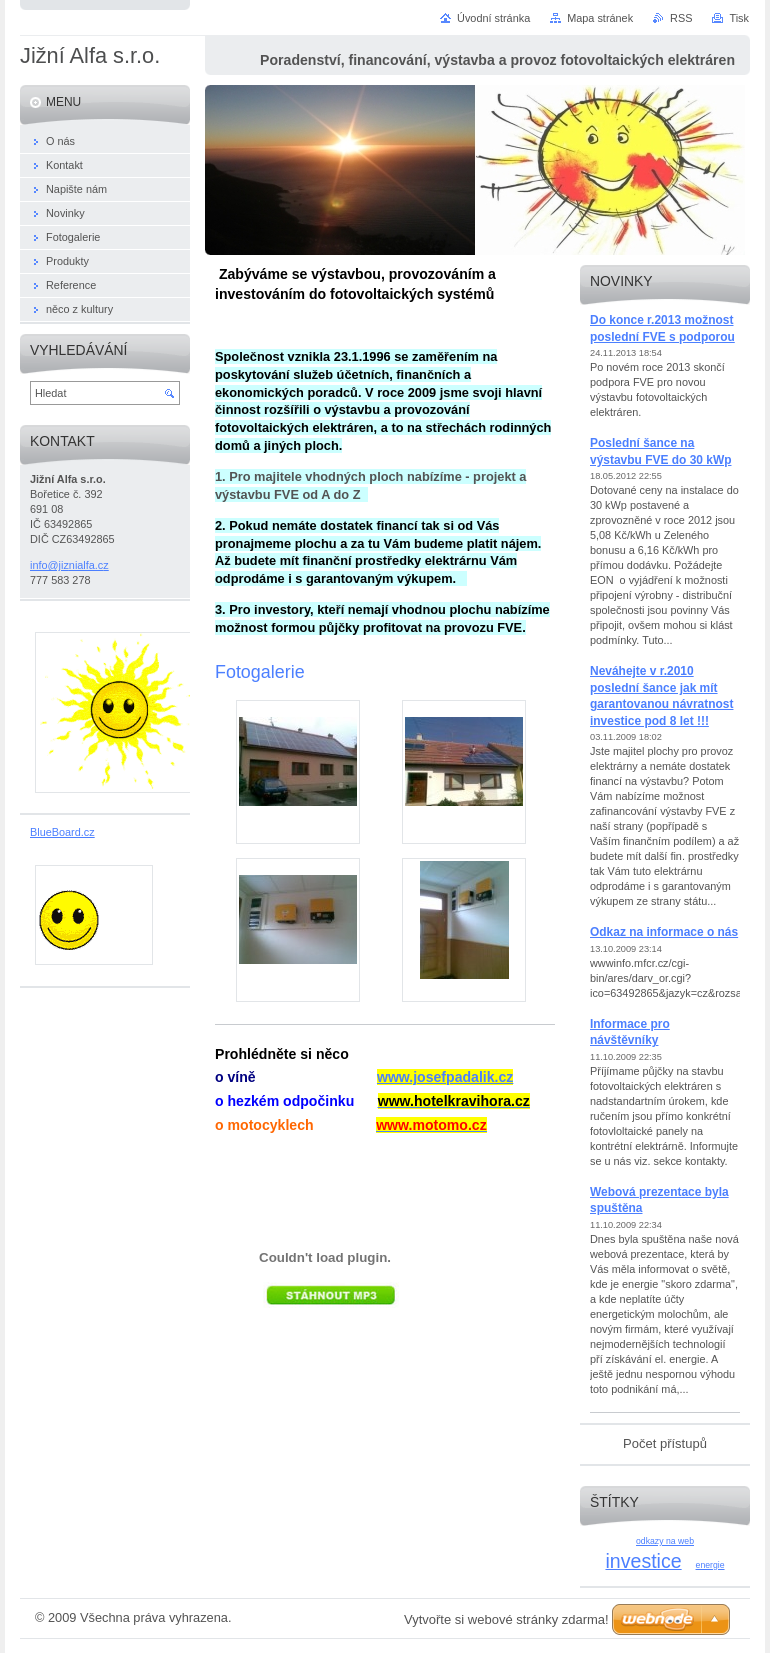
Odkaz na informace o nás (664, 932)
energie (710, 1565)
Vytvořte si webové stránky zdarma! (506, 1619)
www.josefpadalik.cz (445, 1077)
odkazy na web (665, 1541)
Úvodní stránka (493, 18)
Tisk (739, 18)
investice (643, 1561)
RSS (681, 18)
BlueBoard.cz (62, 832)
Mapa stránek (600, 18)
